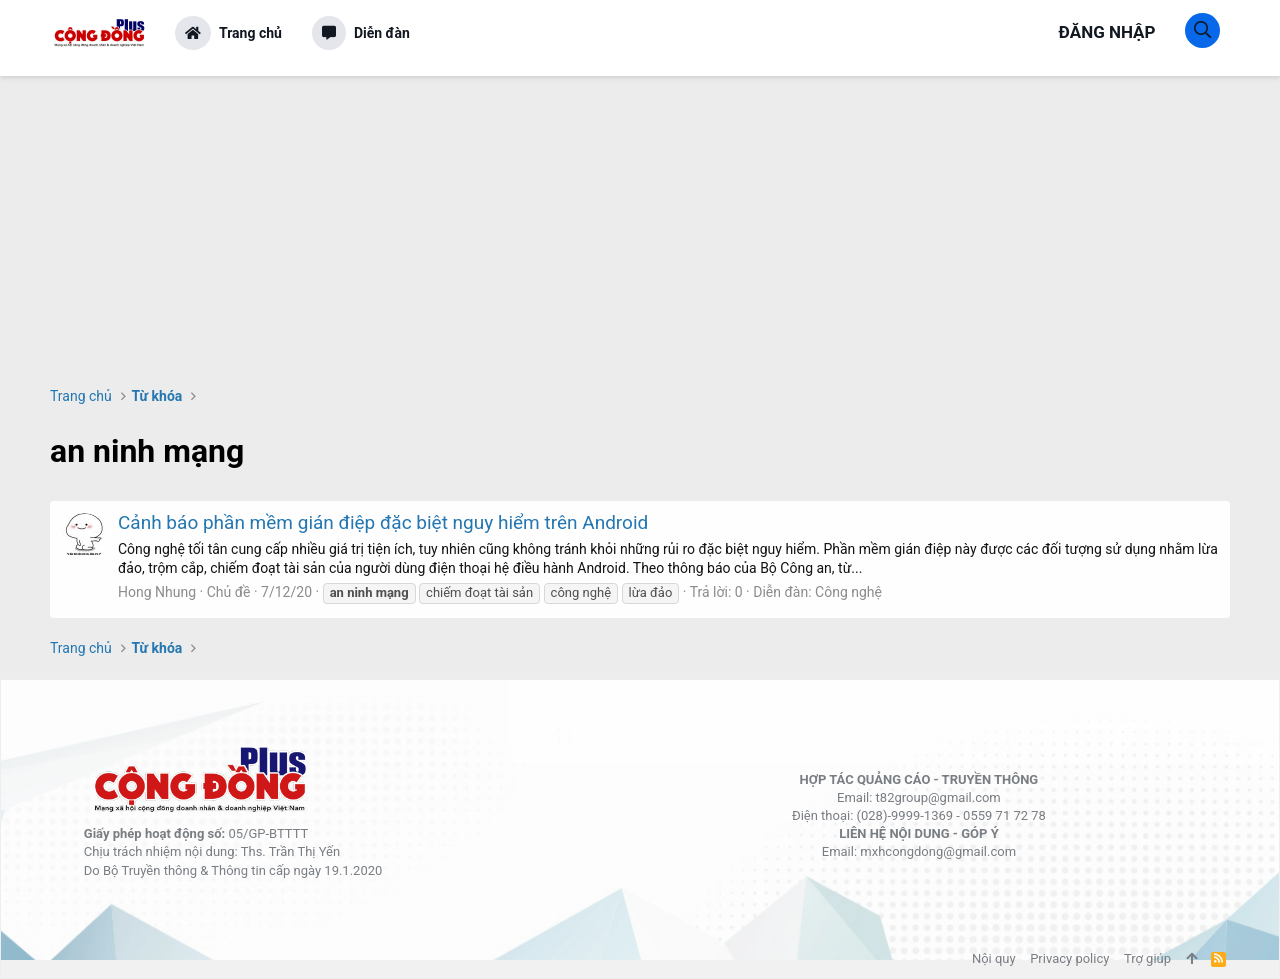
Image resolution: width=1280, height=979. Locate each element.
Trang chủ (250, 33)
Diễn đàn (382, 33)
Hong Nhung (157, 592)
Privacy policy (1069, 958)
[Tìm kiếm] (1202, 30)
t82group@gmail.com (938, 797)
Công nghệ (848, 592)
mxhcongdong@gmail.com (938, 851)
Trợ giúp (1147, 958)
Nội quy (994, 958)
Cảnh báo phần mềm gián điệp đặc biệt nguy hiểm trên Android (383, 522)
